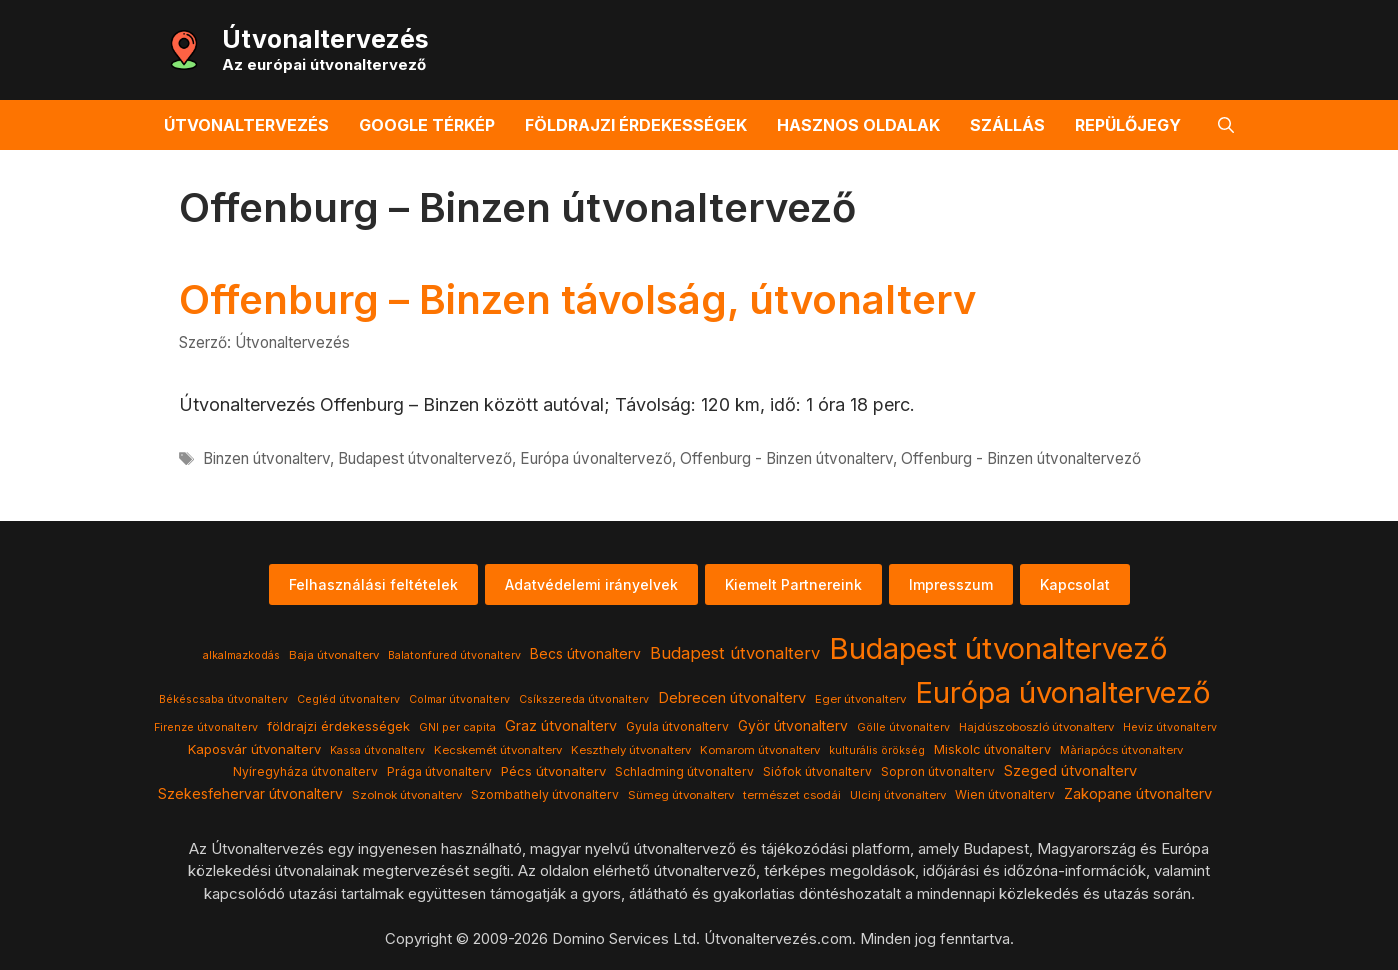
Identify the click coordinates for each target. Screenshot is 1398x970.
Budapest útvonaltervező (425, 458)
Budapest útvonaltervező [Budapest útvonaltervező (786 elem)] (998, 648)
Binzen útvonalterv (266, 458)
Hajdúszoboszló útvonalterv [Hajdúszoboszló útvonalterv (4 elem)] (1036, 727)
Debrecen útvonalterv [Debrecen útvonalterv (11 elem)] (732, 698)
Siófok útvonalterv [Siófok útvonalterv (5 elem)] (817, 771)
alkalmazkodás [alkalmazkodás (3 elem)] (241, 655)
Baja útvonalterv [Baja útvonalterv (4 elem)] (334, 655)
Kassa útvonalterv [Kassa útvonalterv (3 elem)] (377, 750)
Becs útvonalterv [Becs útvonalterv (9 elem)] (585, 654)
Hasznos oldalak (858, 125)
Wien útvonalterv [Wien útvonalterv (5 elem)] (1005, 794)
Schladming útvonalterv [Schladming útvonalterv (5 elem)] (684, 771)
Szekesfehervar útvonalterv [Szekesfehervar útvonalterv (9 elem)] (250, 794)
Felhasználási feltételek (373, 584)
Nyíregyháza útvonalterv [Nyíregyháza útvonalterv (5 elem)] (305, 771)
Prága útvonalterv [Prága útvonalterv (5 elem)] (439, 771)
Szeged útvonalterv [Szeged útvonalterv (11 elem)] (1070, 771)
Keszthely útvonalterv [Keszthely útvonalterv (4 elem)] (631, 750)
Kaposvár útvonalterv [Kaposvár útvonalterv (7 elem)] (254, 749)
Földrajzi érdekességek (636, 125)
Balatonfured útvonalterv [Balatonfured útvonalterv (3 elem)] (454, 655)
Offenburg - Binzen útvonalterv (786, 458)
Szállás (1007, 125)
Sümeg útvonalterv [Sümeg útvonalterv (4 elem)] (681, 795)
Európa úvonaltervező (596, 458)
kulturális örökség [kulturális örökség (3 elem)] (877, 750)
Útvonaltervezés (325, 39)
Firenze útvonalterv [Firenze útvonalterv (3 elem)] (206, 727)
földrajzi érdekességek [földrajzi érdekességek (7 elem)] (338, 726)
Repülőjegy (1128, 125)
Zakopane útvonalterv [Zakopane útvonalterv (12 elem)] (1138, 794)
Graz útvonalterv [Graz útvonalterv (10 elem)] (561, 725)
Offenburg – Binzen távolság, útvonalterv (577, 299)
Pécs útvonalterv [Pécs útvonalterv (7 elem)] (553, 771)
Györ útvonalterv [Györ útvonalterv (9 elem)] (793, 726)
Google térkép (427, 125)
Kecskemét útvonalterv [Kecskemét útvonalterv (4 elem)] (498, 750)
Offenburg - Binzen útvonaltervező (1021, 458)
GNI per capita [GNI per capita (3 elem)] (457, 727)
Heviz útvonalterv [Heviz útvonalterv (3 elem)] (1170, 727)
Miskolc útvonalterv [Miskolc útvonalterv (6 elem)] (992, 749)
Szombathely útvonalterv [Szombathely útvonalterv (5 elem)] (545, 794)
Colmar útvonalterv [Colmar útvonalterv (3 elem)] (459, 699)
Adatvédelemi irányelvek (591, 584)
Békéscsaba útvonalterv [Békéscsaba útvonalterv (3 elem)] (223, 699)
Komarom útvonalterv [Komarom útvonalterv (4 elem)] (760, 750)
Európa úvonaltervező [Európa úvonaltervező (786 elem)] (1063, 692)
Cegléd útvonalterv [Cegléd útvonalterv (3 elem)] (348, 699)
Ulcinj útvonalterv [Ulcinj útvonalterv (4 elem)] (898, 795)
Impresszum (951, 584)
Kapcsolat (1075, 584)
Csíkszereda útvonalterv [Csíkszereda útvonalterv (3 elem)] (584, 699)
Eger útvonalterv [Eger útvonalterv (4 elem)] (860, 699)
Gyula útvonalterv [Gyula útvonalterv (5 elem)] (677, 726)
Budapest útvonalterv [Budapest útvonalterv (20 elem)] (735, 653)
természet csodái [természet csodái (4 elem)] (792, 795)
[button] (1226, 125)
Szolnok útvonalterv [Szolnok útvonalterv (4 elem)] (407, 795)
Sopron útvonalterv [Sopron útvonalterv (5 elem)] (938, 771)
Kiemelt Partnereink (793, 584)
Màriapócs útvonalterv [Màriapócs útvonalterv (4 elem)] (1121, 750)
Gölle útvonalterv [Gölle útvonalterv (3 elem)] (903, 727)
